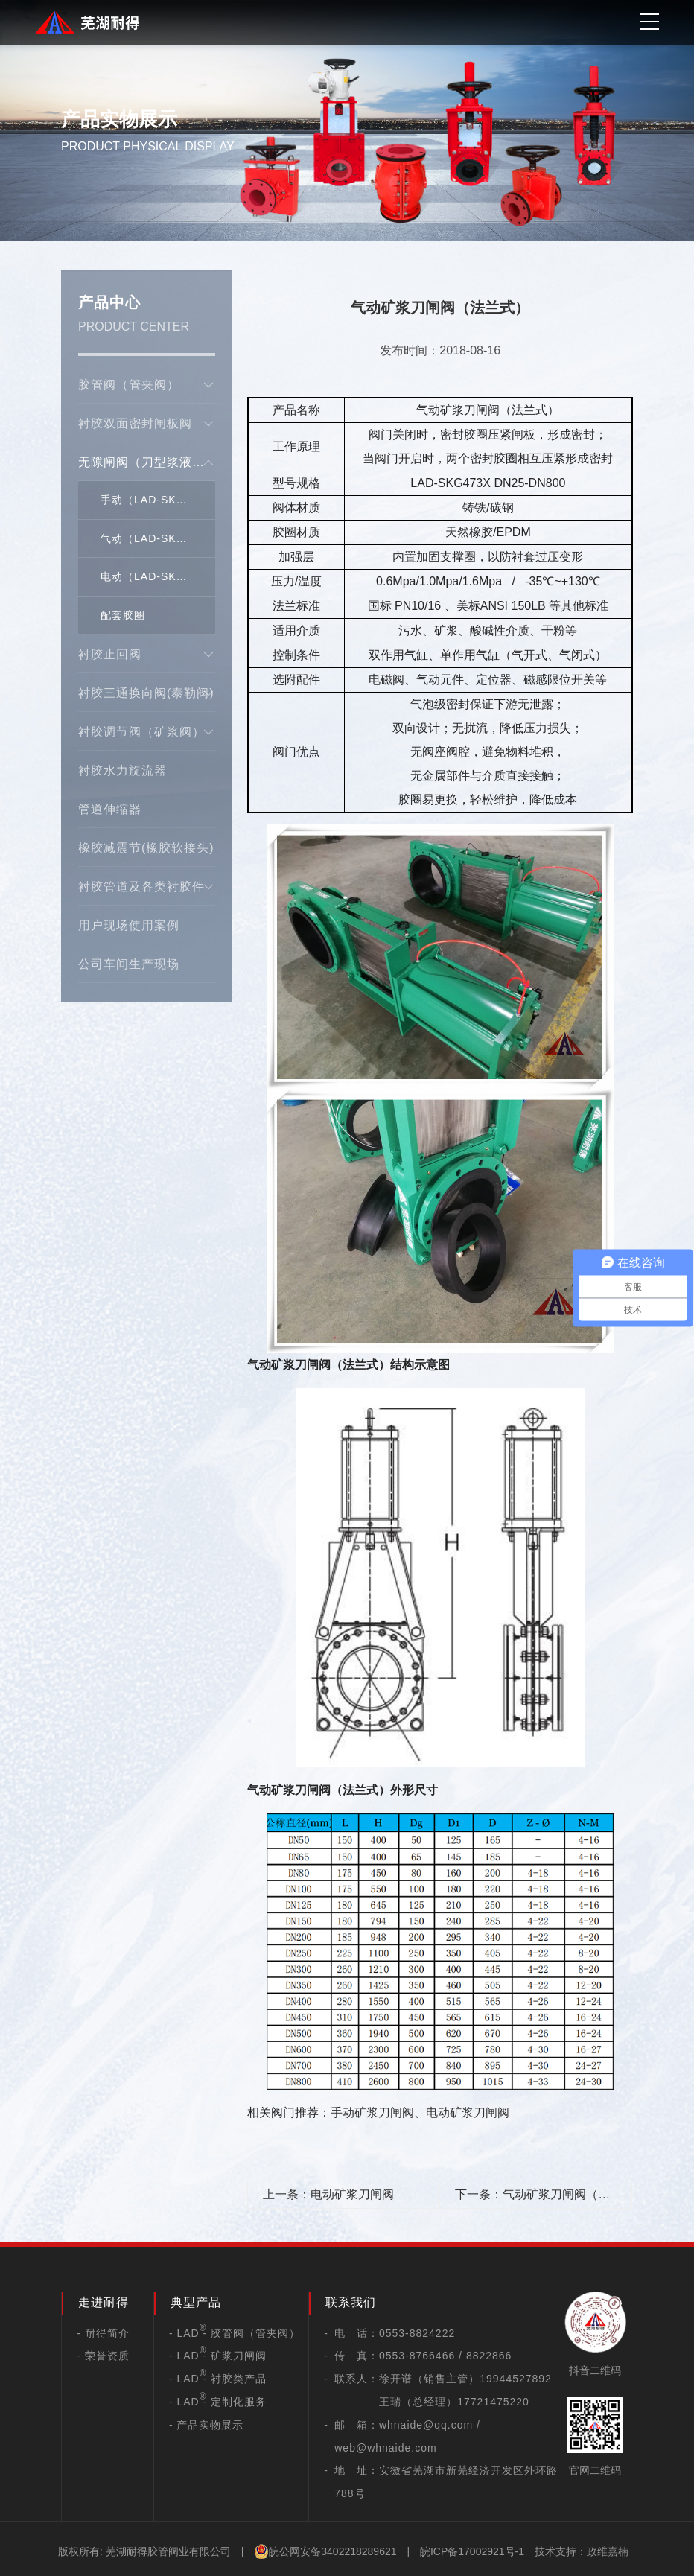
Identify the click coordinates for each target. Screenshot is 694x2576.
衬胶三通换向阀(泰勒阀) (146, 693)
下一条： (532, 2198)
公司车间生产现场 (128, 964)
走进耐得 (103, 2302)
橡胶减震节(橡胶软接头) (146, 848)
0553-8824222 (417, 2333)
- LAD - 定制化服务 (218, 2402)
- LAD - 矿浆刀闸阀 (218, 2356)
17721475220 (493, 2402)
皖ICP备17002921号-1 (472, 2551)
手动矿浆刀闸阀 (372, 2112)
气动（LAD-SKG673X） (158, 538)
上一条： (328, 2194)
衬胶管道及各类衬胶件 (146, 887)
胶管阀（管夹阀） (146, 385)
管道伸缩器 (109, 809)
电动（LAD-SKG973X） (158, 576)
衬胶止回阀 (146, 654)
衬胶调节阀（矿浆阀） (146, 732)
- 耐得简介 (103, 2333)
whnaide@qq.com (426, 2425)
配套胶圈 (123, 615)
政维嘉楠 (607, 2551)
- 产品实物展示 (206, 2425)
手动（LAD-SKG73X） (158, 500)
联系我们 (350, 2302)
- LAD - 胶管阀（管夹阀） (234, 2333)
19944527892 (516, 2379)
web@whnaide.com (385, 2448)
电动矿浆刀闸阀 (467, 2112)
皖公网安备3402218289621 (325, 2551)
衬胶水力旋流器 (122, 770)
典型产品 (196, 2302)
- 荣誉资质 (103, 2356)
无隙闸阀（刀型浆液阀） (146, 462)
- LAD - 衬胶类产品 (218, 2379)
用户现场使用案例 (128, 925)
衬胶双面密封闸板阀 (146, 424)
